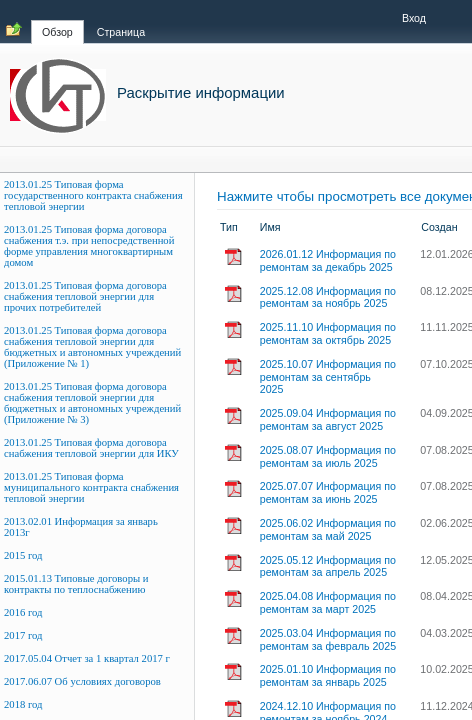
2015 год (23, 555)
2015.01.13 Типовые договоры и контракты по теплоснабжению (76, 584)
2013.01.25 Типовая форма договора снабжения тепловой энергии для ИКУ (91, 448)
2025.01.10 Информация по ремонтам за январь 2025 (328, 675)
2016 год (23, 612)
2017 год (23, 635)
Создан (439, 227)
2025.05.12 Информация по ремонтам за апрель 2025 (328, 566)
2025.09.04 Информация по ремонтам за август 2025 (328, 419)
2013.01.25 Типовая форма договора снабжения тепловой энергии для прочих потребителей (85, 296)
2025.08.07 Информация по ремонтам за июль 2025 (328, 456)
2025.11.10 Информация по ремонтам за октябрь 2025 (328, 333)
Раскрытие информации (201, 92)
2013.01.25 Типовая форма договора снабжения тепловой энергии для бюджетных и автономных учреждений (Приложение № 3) (92, 403)
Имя (270, 227)
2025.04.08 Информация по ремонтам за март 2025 (328, 602)
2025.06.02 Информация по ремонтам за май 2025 (328, 529)
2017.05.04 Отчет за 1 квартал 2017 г (87, 658)
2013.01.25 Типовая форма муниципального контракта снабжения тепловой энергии (91, 487)
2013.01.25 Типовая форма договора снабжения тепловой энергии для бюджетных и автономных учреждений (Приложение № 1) (92, 347)
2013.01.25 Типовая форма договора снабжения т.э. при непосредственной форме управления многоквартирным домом (89, 246)
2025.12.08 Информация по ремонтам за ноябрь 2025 (328, 297)
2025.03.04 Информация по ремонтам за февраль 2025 (328, 639)
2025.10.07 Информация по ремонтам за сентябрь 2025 (328, 377)
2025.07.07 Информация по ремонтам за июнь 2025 (328, 492)
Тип (229, 227)
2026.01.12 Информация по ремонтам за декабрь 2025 (328, 260)
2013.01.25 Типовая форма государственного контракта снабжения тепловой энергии (93, 195)
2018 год (23, 704)
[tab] (57, 21)
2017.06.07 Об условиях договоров (82, 681)
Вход (414, 18)
